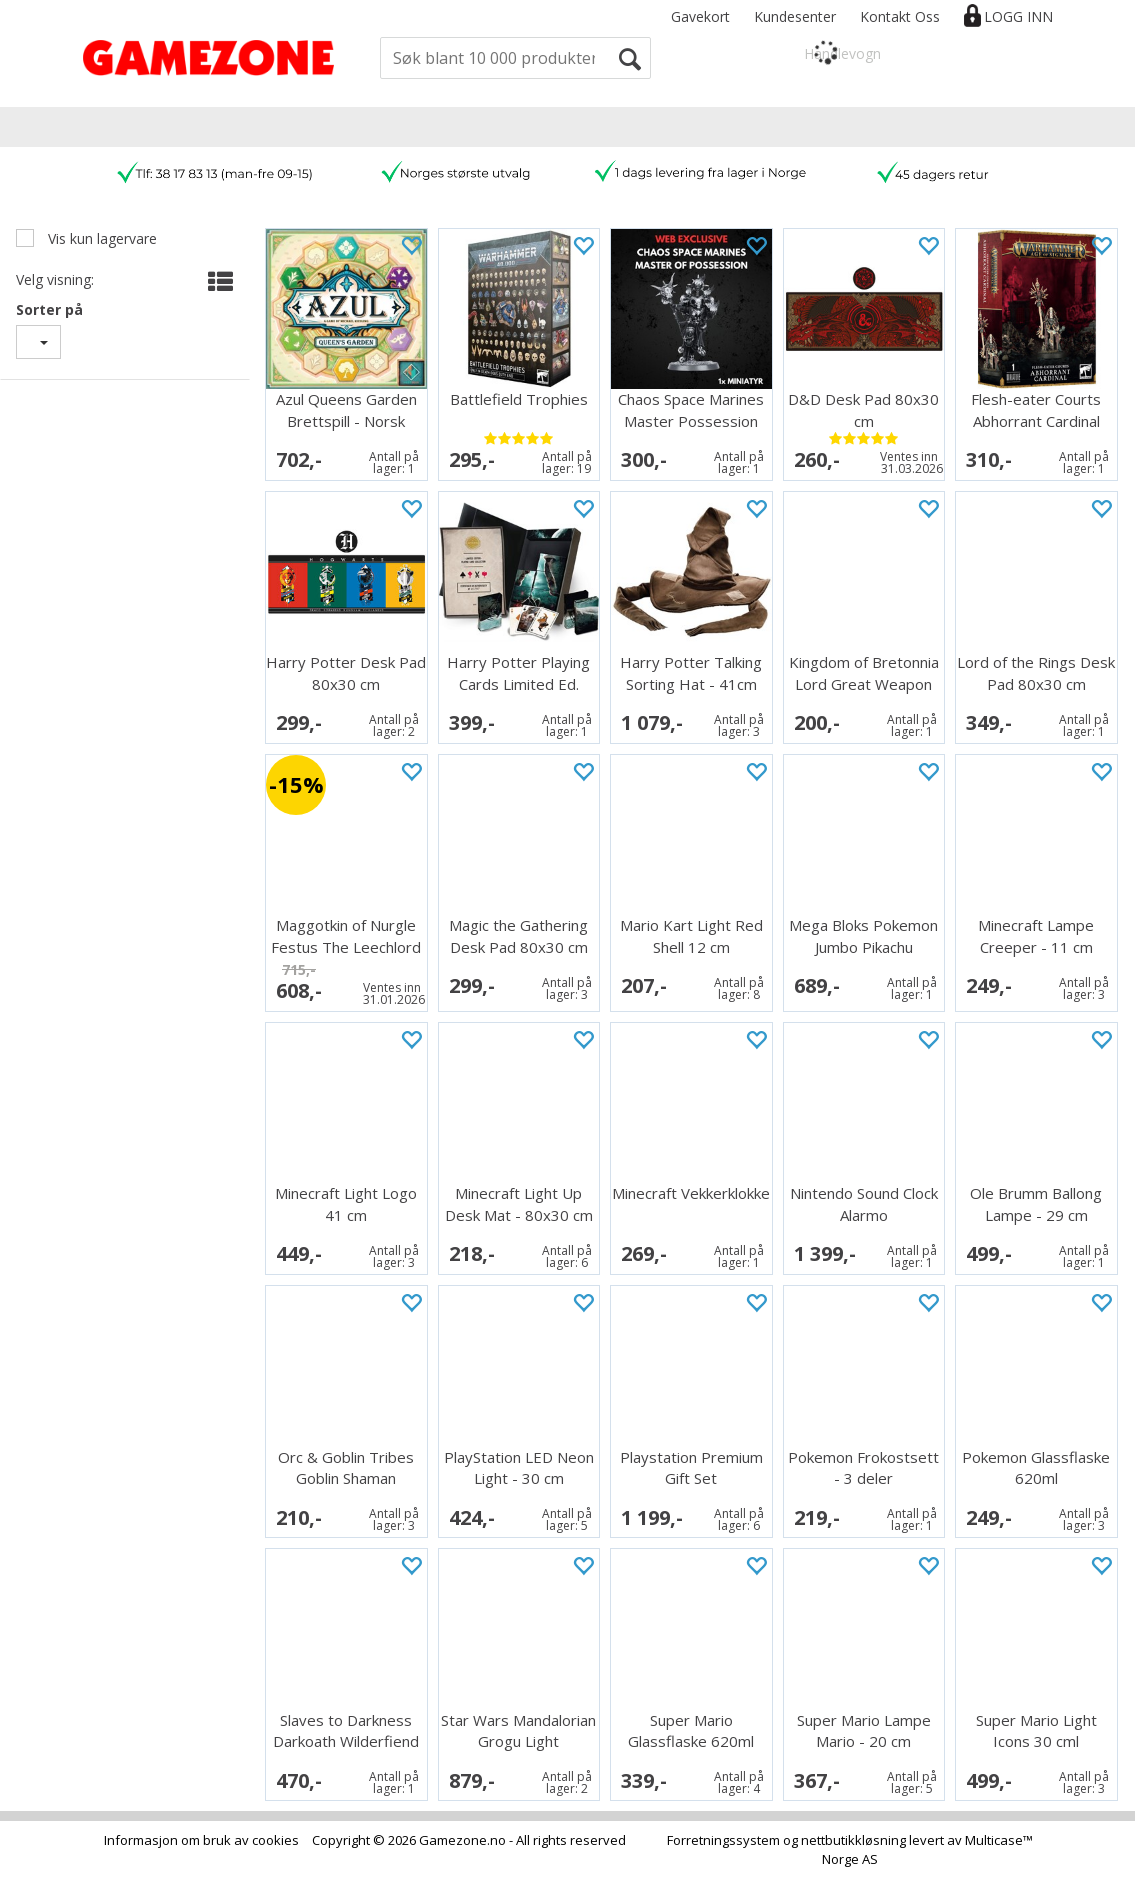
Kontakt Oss (900, 16)
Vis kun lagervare (100, 238)
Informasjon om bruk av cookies (201, 1840)
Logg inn (1018, 16)
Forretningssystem (723, 1840)
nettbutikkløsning (853, 1840)
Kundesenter (795, 16)
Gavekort (700, 16)
